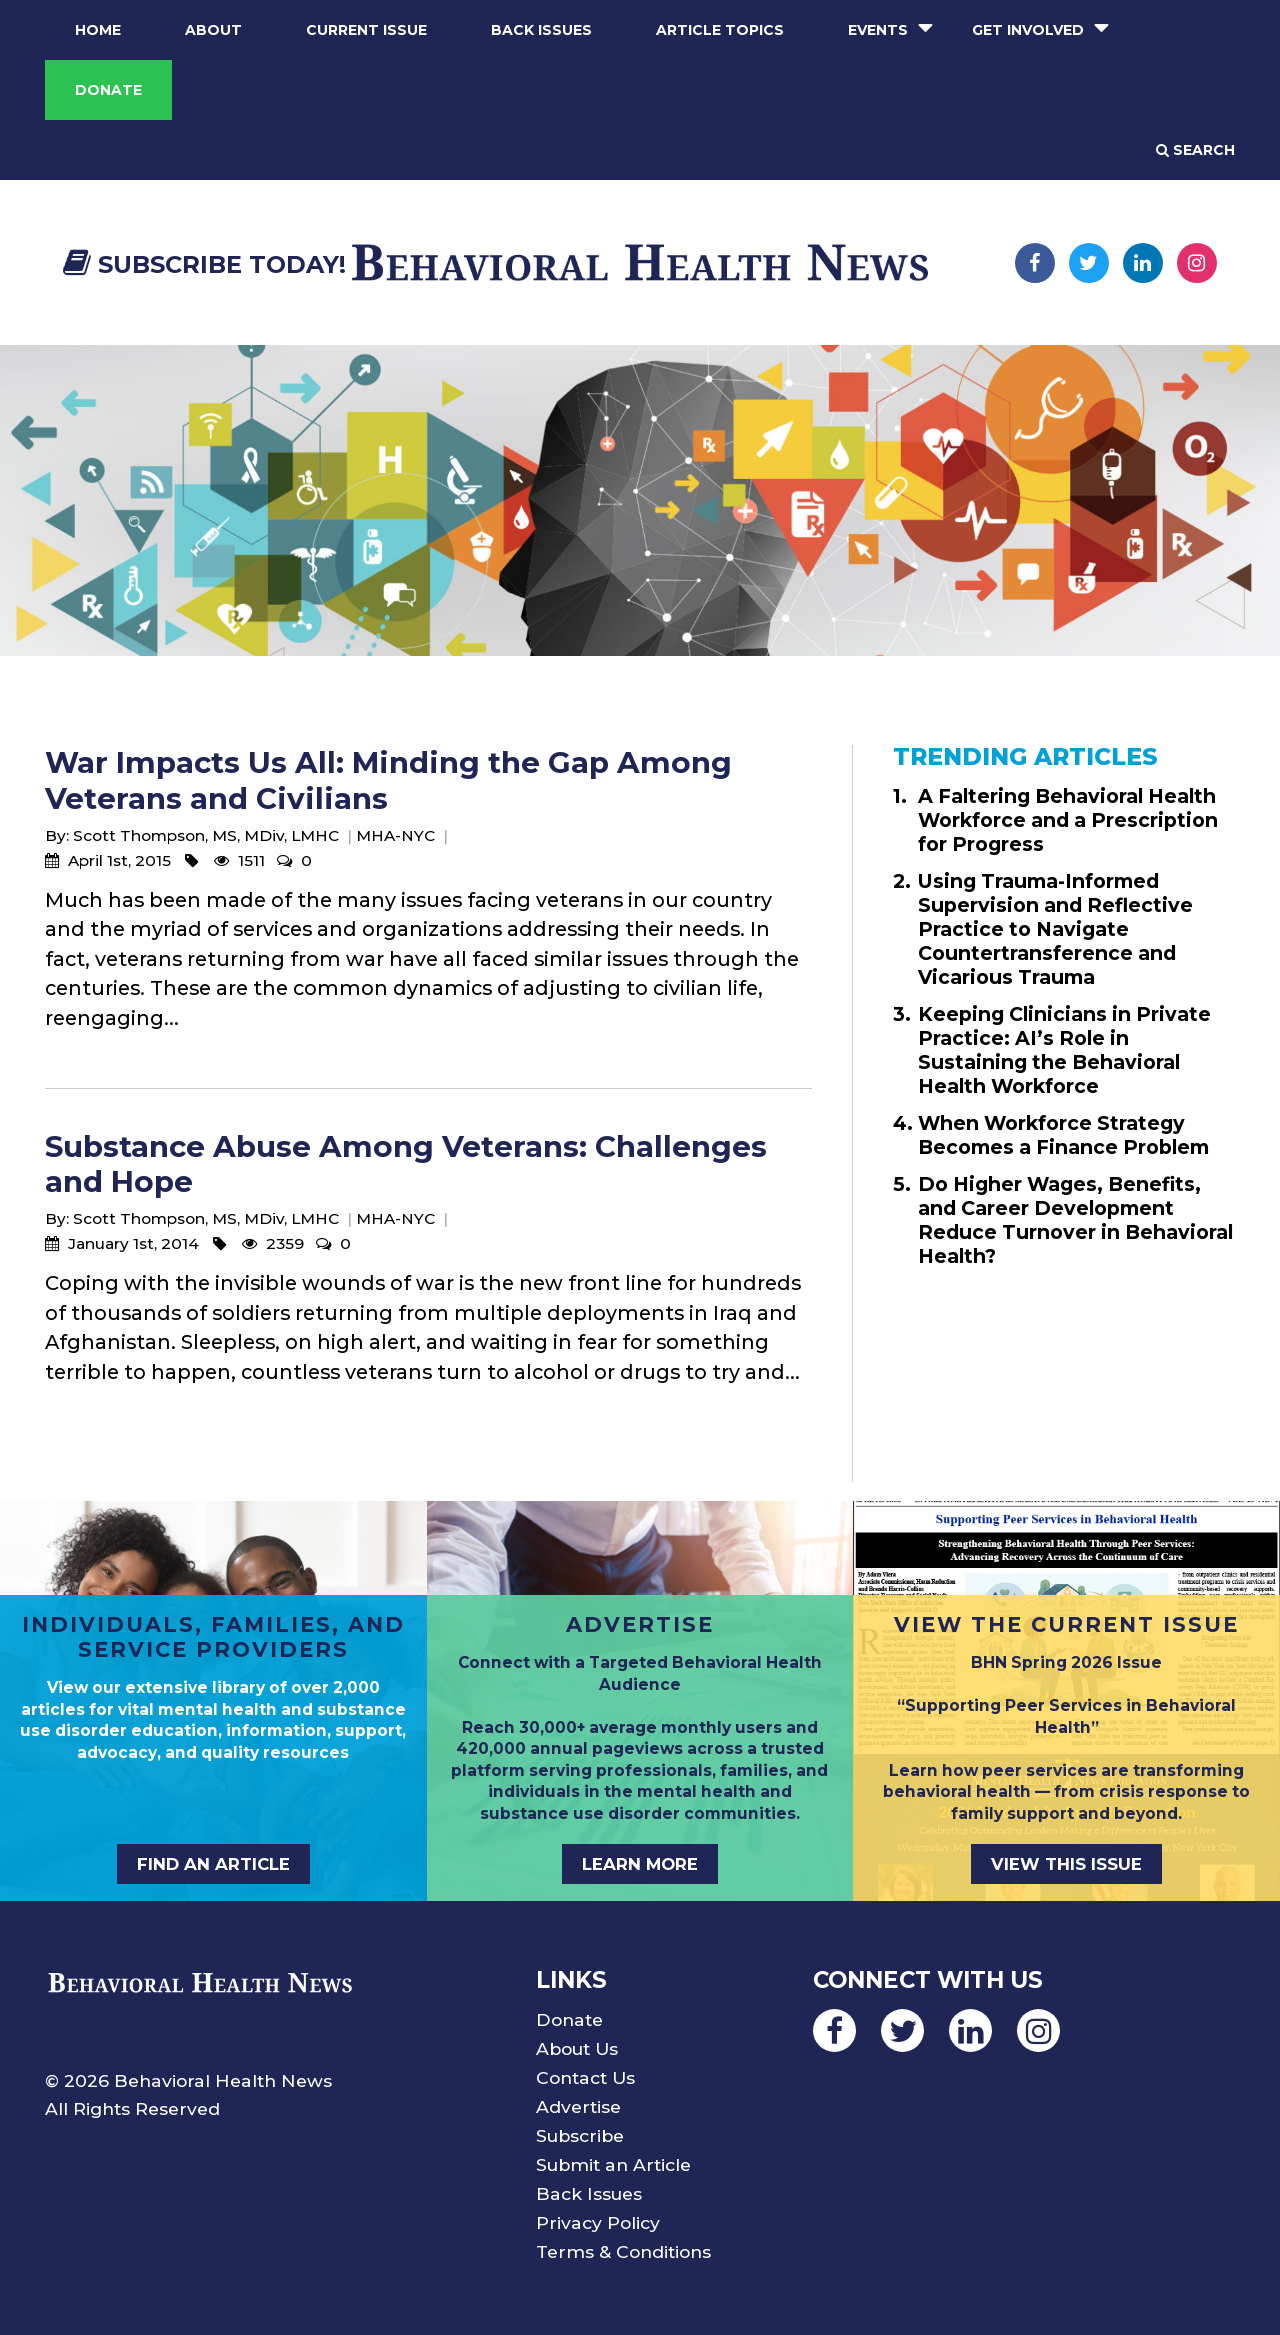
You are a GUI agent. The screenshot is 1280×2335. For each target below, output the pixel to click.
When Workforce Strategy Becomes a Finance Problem (1063, 1135)
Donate (108, 90)
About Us (577, 2048)
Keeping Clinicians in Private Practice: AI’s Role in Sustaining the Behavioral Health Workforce (1064, 1050)
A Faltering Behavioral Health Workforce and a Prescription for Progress (1068, 820)
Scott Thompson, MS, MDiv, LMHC (206, 835)
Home (98, 30)
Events (878, 30)
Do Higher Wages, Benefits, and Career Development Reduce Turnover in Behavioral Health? (1075, 1220)
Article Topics (720, 30)
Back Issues (541, 30)
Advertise (578, 2106)
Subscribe (580, 2135)
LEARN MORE (640, 1864)
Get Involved (1028, 30)
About (213, 30)
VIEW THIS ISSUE (1066, 1864)
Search (1195, 150)
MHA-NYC (395, 835)
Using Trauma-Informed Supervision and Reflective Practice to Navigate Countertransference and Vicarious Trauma (1055, 929)
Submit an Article (613, 2164)
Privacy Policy (598, 2222)
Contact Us (585, 2077)
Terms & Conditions (623, 2251)
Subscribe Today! (204, 264)
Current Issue (366, 30)
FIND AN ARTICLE (213, 1864)
